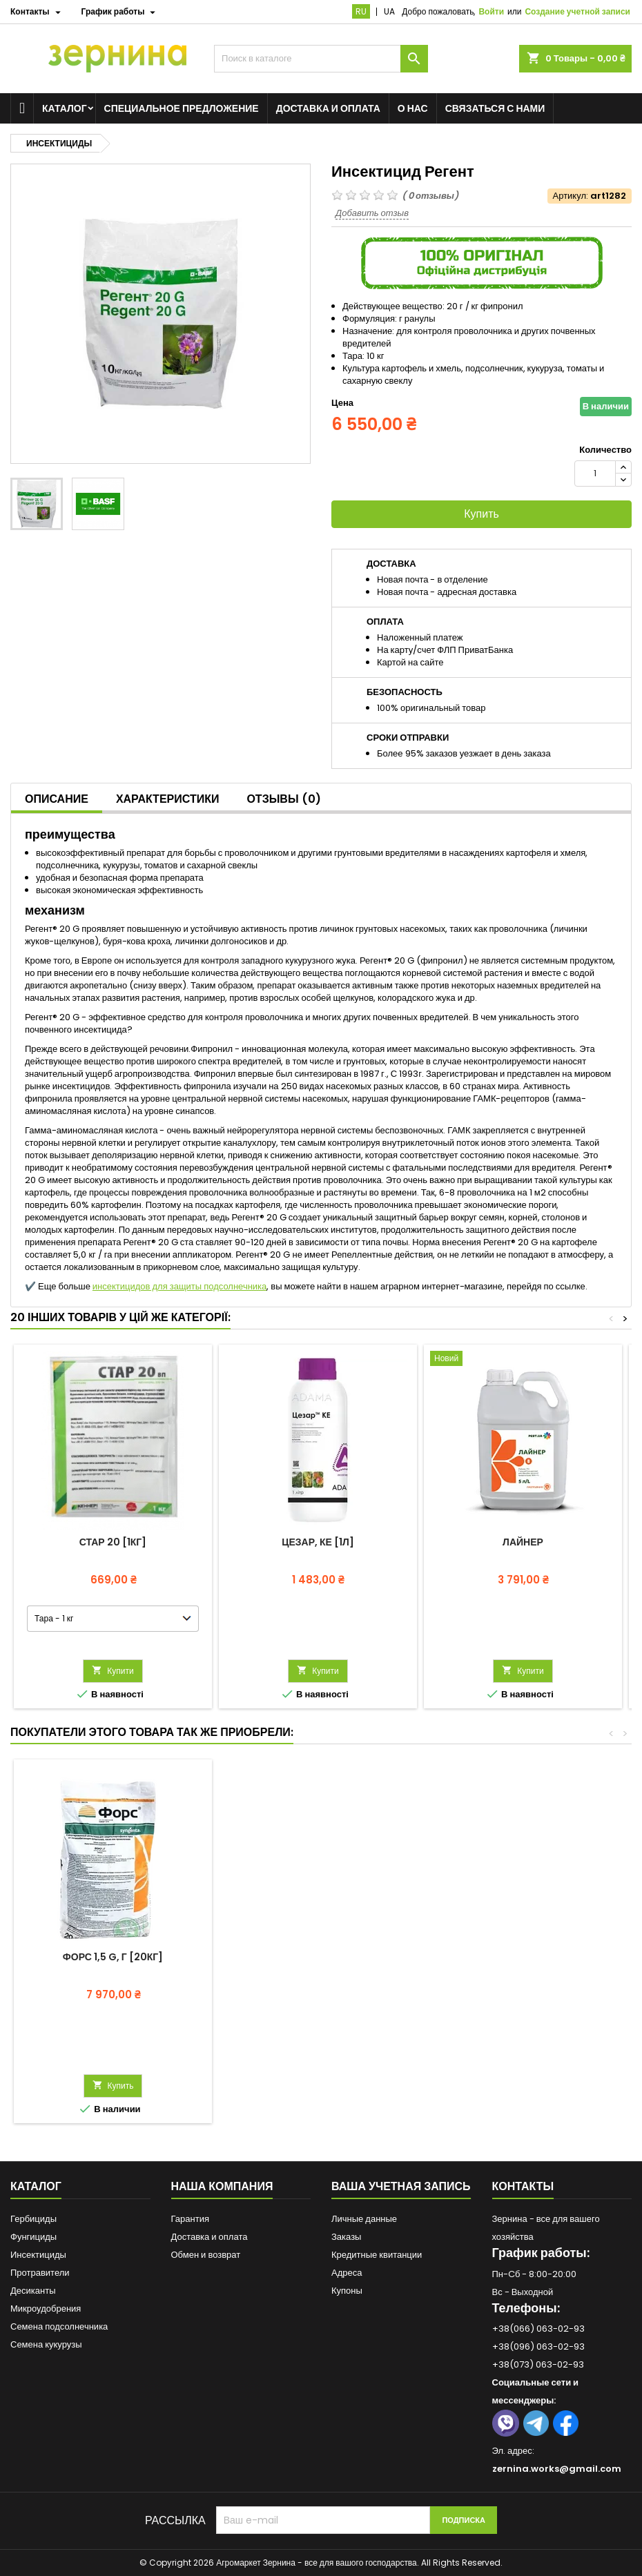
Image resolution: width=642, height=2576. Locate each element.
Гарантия (190, 2218)
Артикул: (570, 196)
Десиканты (32, 2290)
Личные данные (364, 2218)
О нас (413, 108)
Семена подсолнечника (59, 2326)
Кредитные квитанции (376, 2254)
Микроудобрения (45, 2308)
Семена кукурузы (46, 2344)
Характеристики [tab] (168, 799)
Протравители (40, 2272)
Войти (491, 11)
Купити (112, 1671)
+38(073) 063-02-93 (538, 2364)
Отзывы (283, 799)
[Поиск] (321, 58)
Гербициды (33, 2218)
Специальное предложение (181, 108)
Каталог (64, 108)
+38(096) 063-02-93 (538, 2346)
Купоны (346, 2290)
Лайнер (523, 1542)
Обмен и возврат (206, 2254)
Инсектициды (38, 2254)
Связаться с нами (495, 108)
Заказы (346, 2236)
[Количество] (595, 473)
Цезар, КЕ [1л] (318, 1542)
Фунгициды (33, 2236)
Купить (481, 514)
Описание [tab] (56, 799)
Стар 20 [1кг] (112, 1542)
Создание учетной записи (577, 11)
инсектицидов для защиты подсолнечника (179, 1286)
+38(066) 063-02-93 (538, 2328)
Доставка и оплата (328, 108)
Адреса (346, 2272)
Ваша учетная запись (401, 2186)
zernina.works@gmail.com (556, 2468)
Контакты (523, 2186)
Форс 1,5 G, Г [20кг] (113, 1957)
